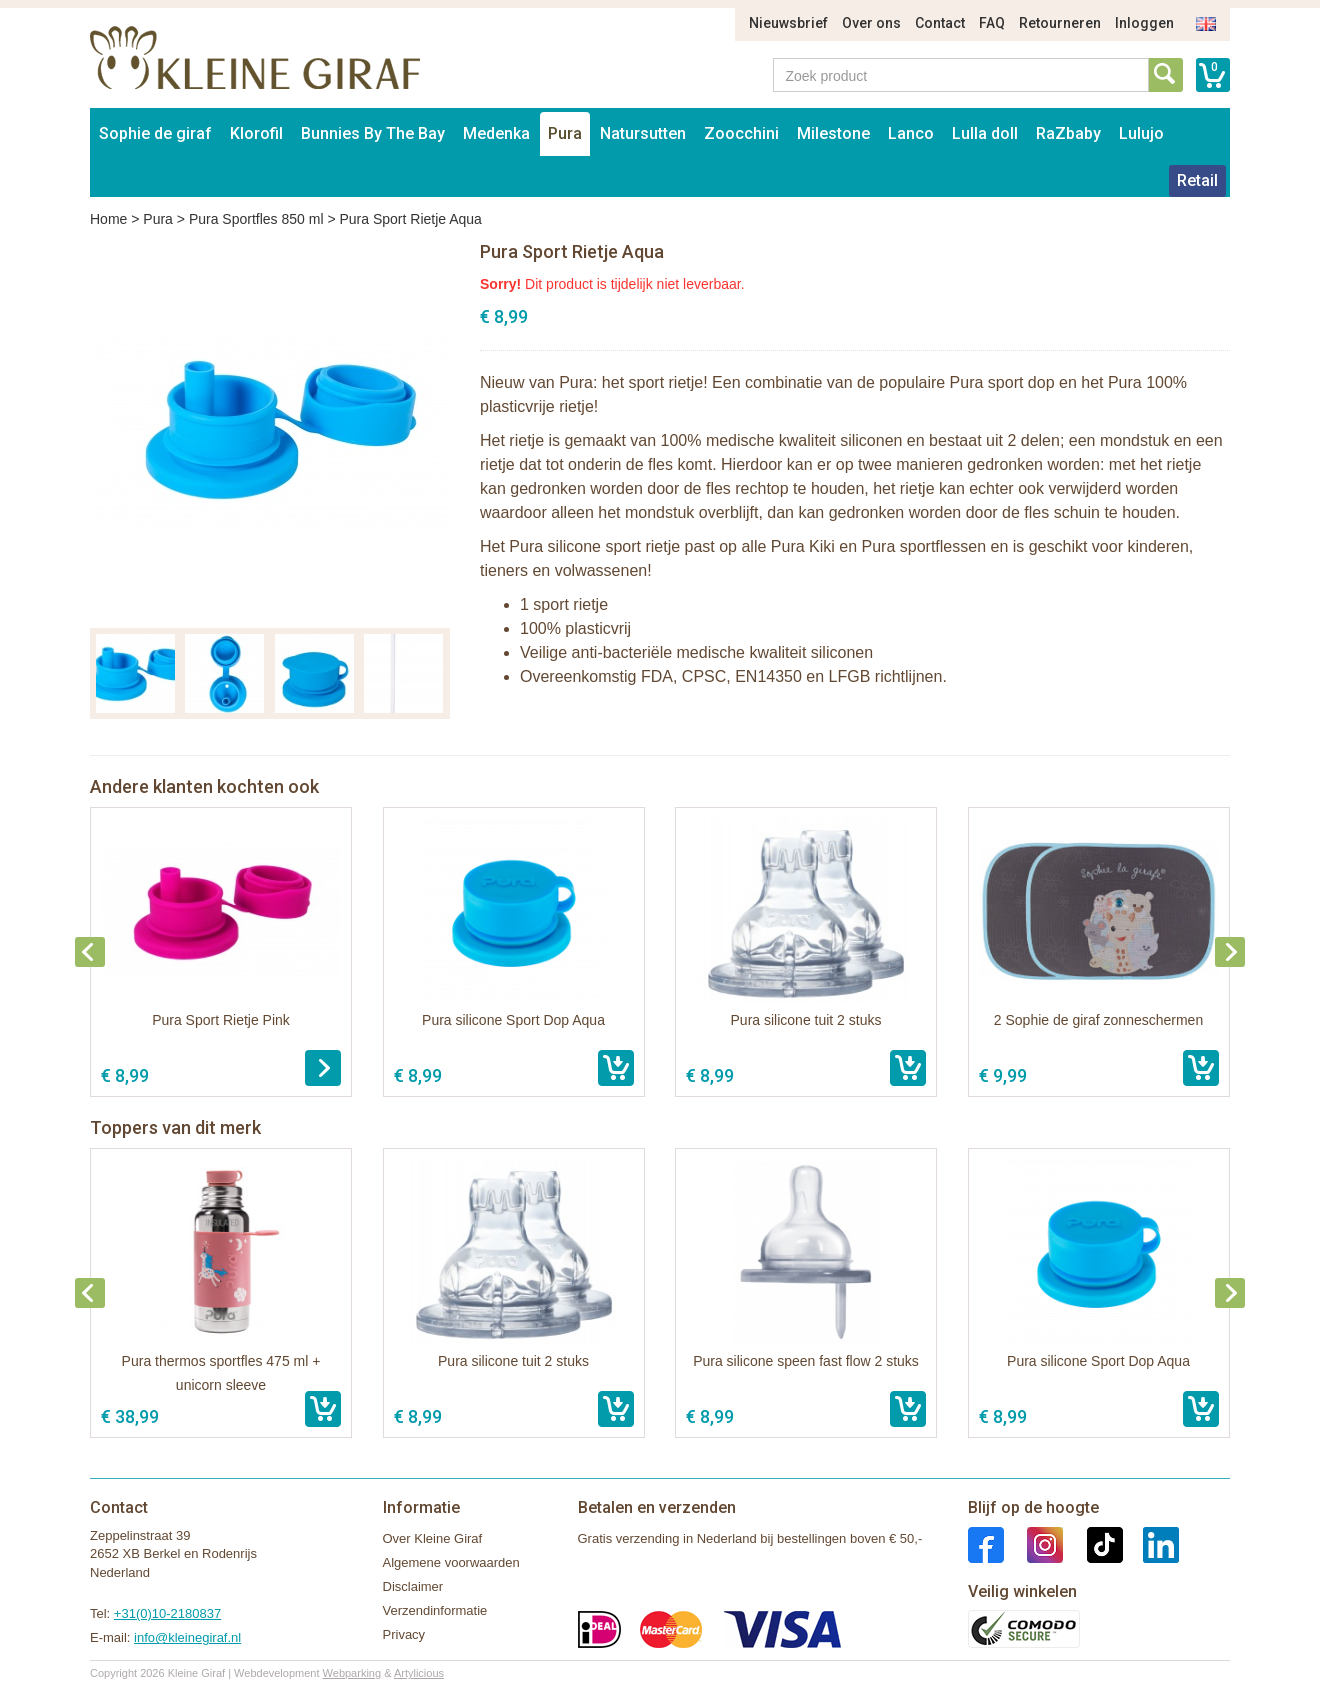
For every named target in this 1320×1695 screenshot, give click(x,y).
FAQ (992, 23)
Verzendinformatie (435, 1610)
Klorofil (256, 133)
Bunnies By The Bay (373, 133)
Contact (940, 23)
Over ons (871, 23)
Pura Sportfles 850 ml (256, 219)
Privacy (404, 1634)
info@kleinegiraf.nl (187, 1637)
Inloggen (1144, 23)
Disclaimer (413, 1586)
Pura (565, 133)
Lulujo (1141, 133)
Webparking (352, 1673)
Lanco (911, 133)
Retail (1197, 180)
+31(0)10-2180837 (167, 1613)
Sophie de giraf (155, 133)
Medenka (496, 133)
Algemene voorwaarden (451, 1562)
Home (108, 219)
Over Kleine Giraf (433, 1538)
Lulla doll (985, 133)
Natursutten (643, 133)
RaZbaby (1068, 133)
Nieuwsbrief (788, 23)
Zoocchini (741, 133)
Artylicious (419, 1673)
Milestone (833, 133)
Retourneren (1060, 23)
